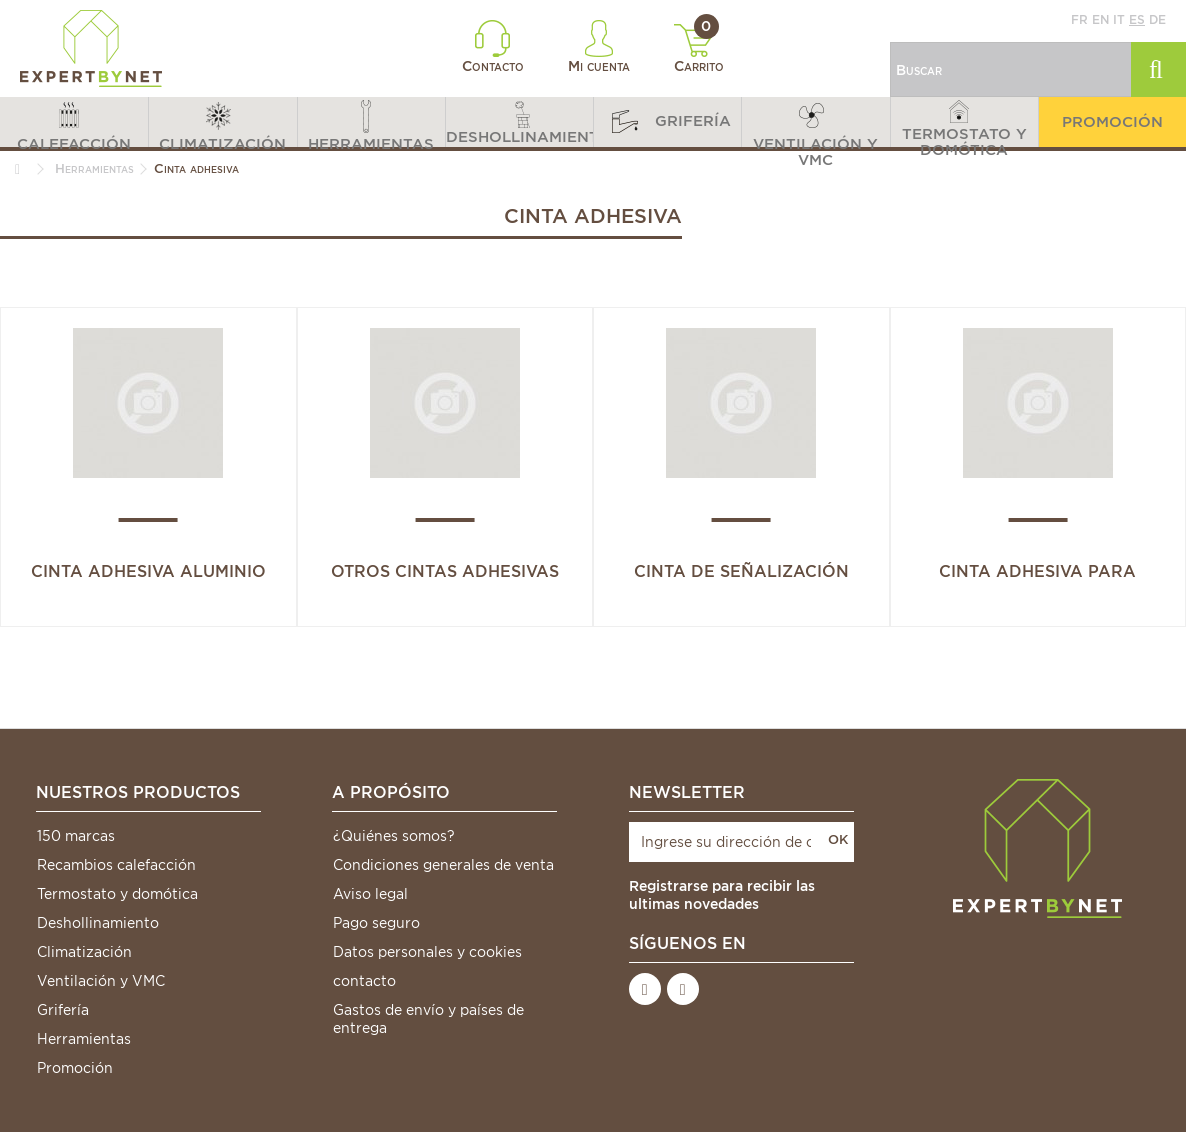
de (1157, 19)
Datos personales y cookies (427, 952)
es (1137, 19)
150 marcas (76, 836)
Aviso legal (370, 894)
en (1100, 19)
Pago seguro (376, 923)
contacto (364, 981)
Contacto (493, 47)
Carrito (699, 49)
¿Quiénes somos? (394, 836)
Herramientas (84, 1039)
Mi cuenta (599, 47)
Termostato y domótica (117, 894)
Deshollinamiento (98, 923)
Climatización (84, 952)
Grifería (63, 1010)
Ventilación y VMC (101, 981)
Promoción (75, 1068)
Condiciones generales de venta (443, 865)
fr (1079, 19)
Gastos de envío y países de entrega (428, 1019)
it (1119, 19)
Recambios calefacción (116, 865)
